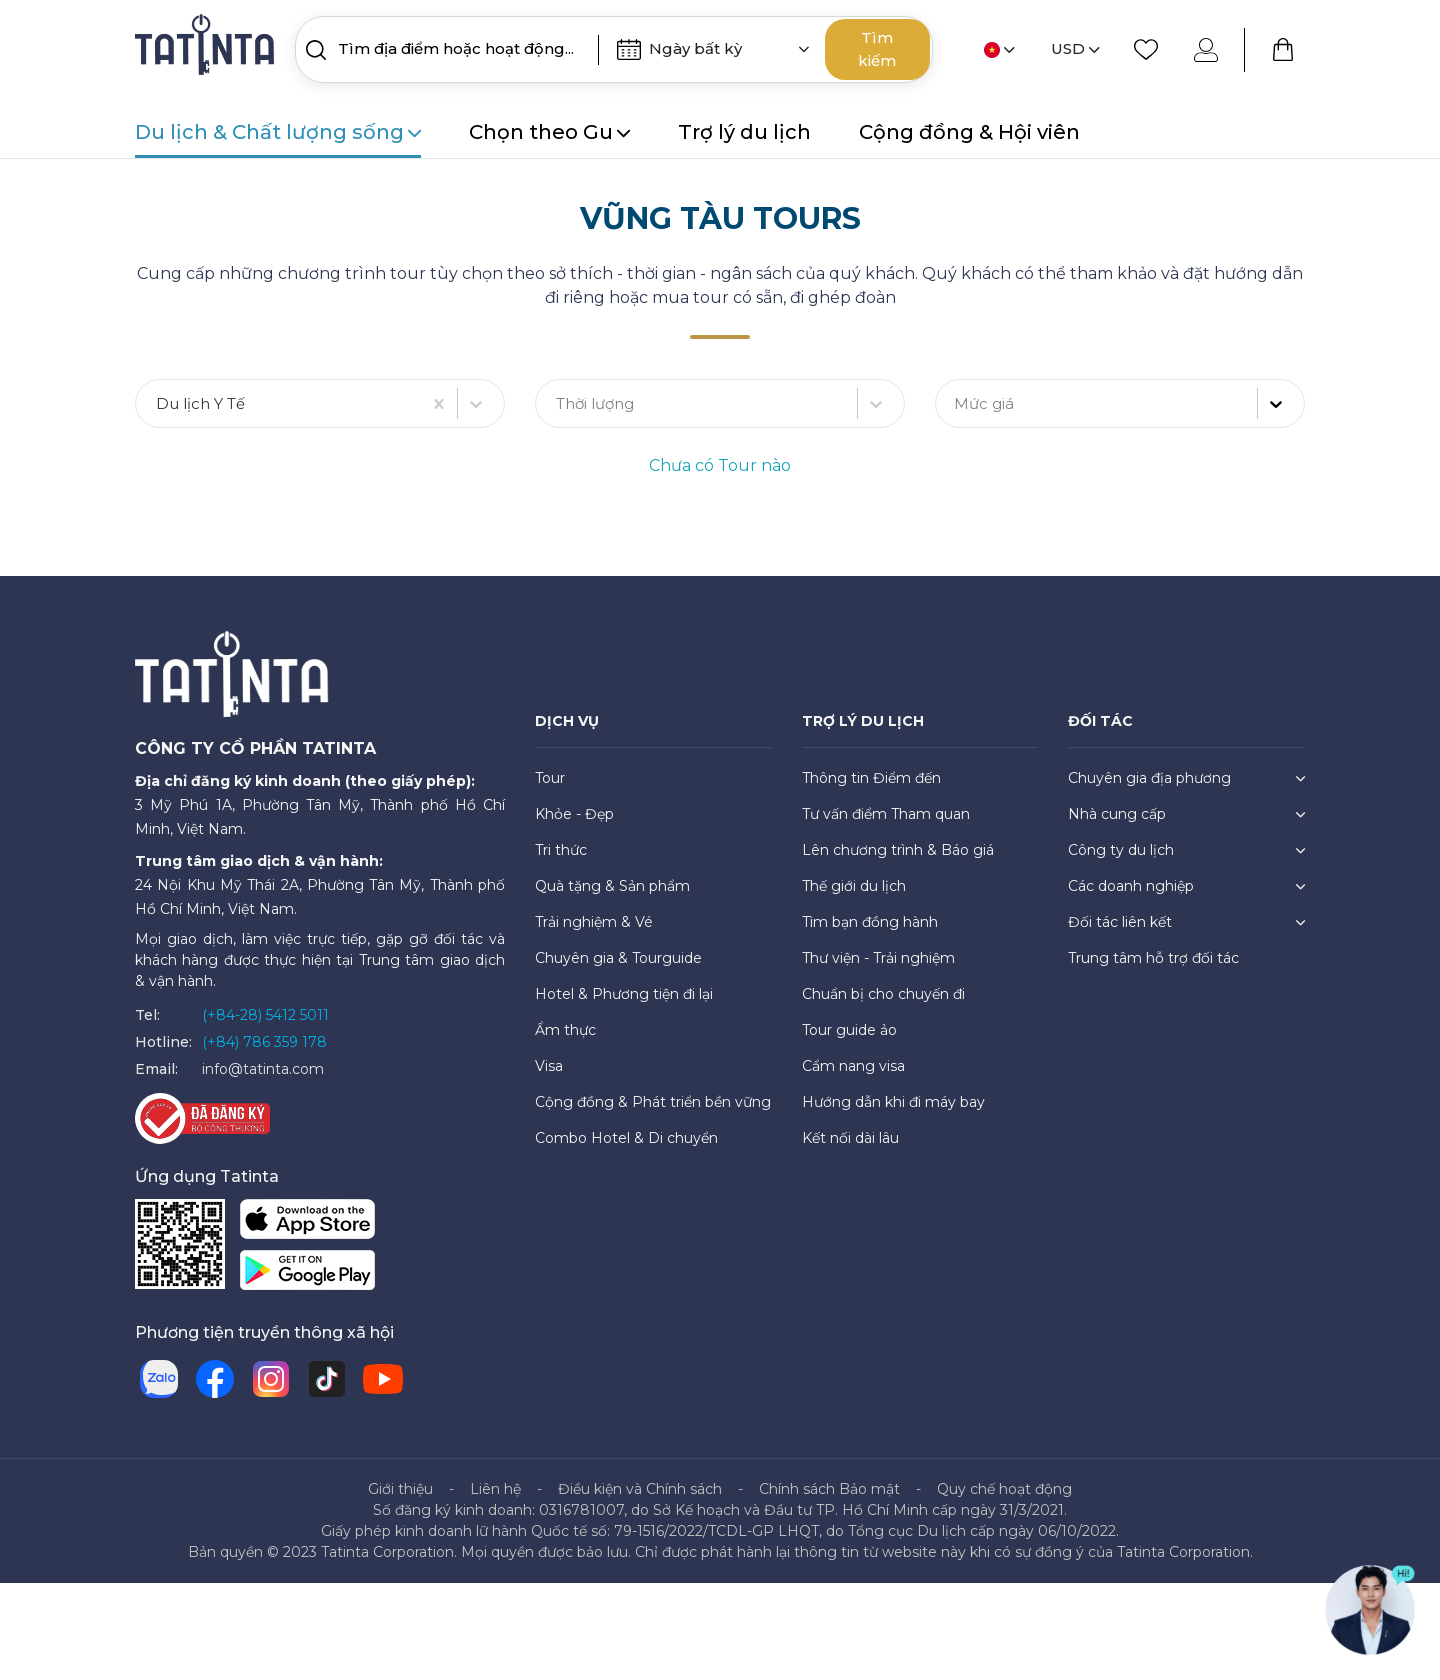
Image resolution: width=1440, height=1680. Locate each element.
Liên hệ (495, 1490)
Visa (549, 1067)
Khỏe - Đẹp (574, 815)
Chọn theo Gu (549, 132)
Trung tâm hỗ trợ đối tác (1153, 959)
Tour (550, 779)
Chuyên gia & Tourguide (618, 959)
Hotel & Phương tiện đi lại (624, 995)
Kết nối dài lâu (850, 1139)
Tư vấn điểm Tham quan (886, 815)
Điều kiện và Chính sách (640, 1490)
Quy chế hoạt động (1004, 1490)
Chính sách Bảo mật (829, 1490)
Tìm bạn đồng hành (870, 923)
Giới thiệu (400, 1490)
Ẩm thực (565, 1031)
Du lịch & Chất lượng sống (278, 132)
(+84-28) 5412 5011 (265, 1016)
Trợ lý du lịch (744, 132)
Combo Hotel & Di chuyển (626, 1139)
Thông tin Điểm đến (871, 779)
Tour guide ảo (849, 1031)
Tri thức (561, 851)
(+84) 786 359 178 (264, 1043)
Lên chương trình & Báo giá (898, 851)
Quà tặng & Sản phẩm (612, 887)
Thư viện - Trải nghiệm (878, 959)
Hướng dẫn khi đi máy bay (893, 1103)
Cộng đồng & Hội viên (969, 132)
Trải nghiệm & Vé (594, 923)
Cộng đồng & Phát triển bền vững (653, 1103)
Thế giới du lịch (854, 887)
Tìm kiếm (877, 49)
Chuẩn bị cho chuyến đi (883, 995)
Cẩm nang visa (853, 1067)
